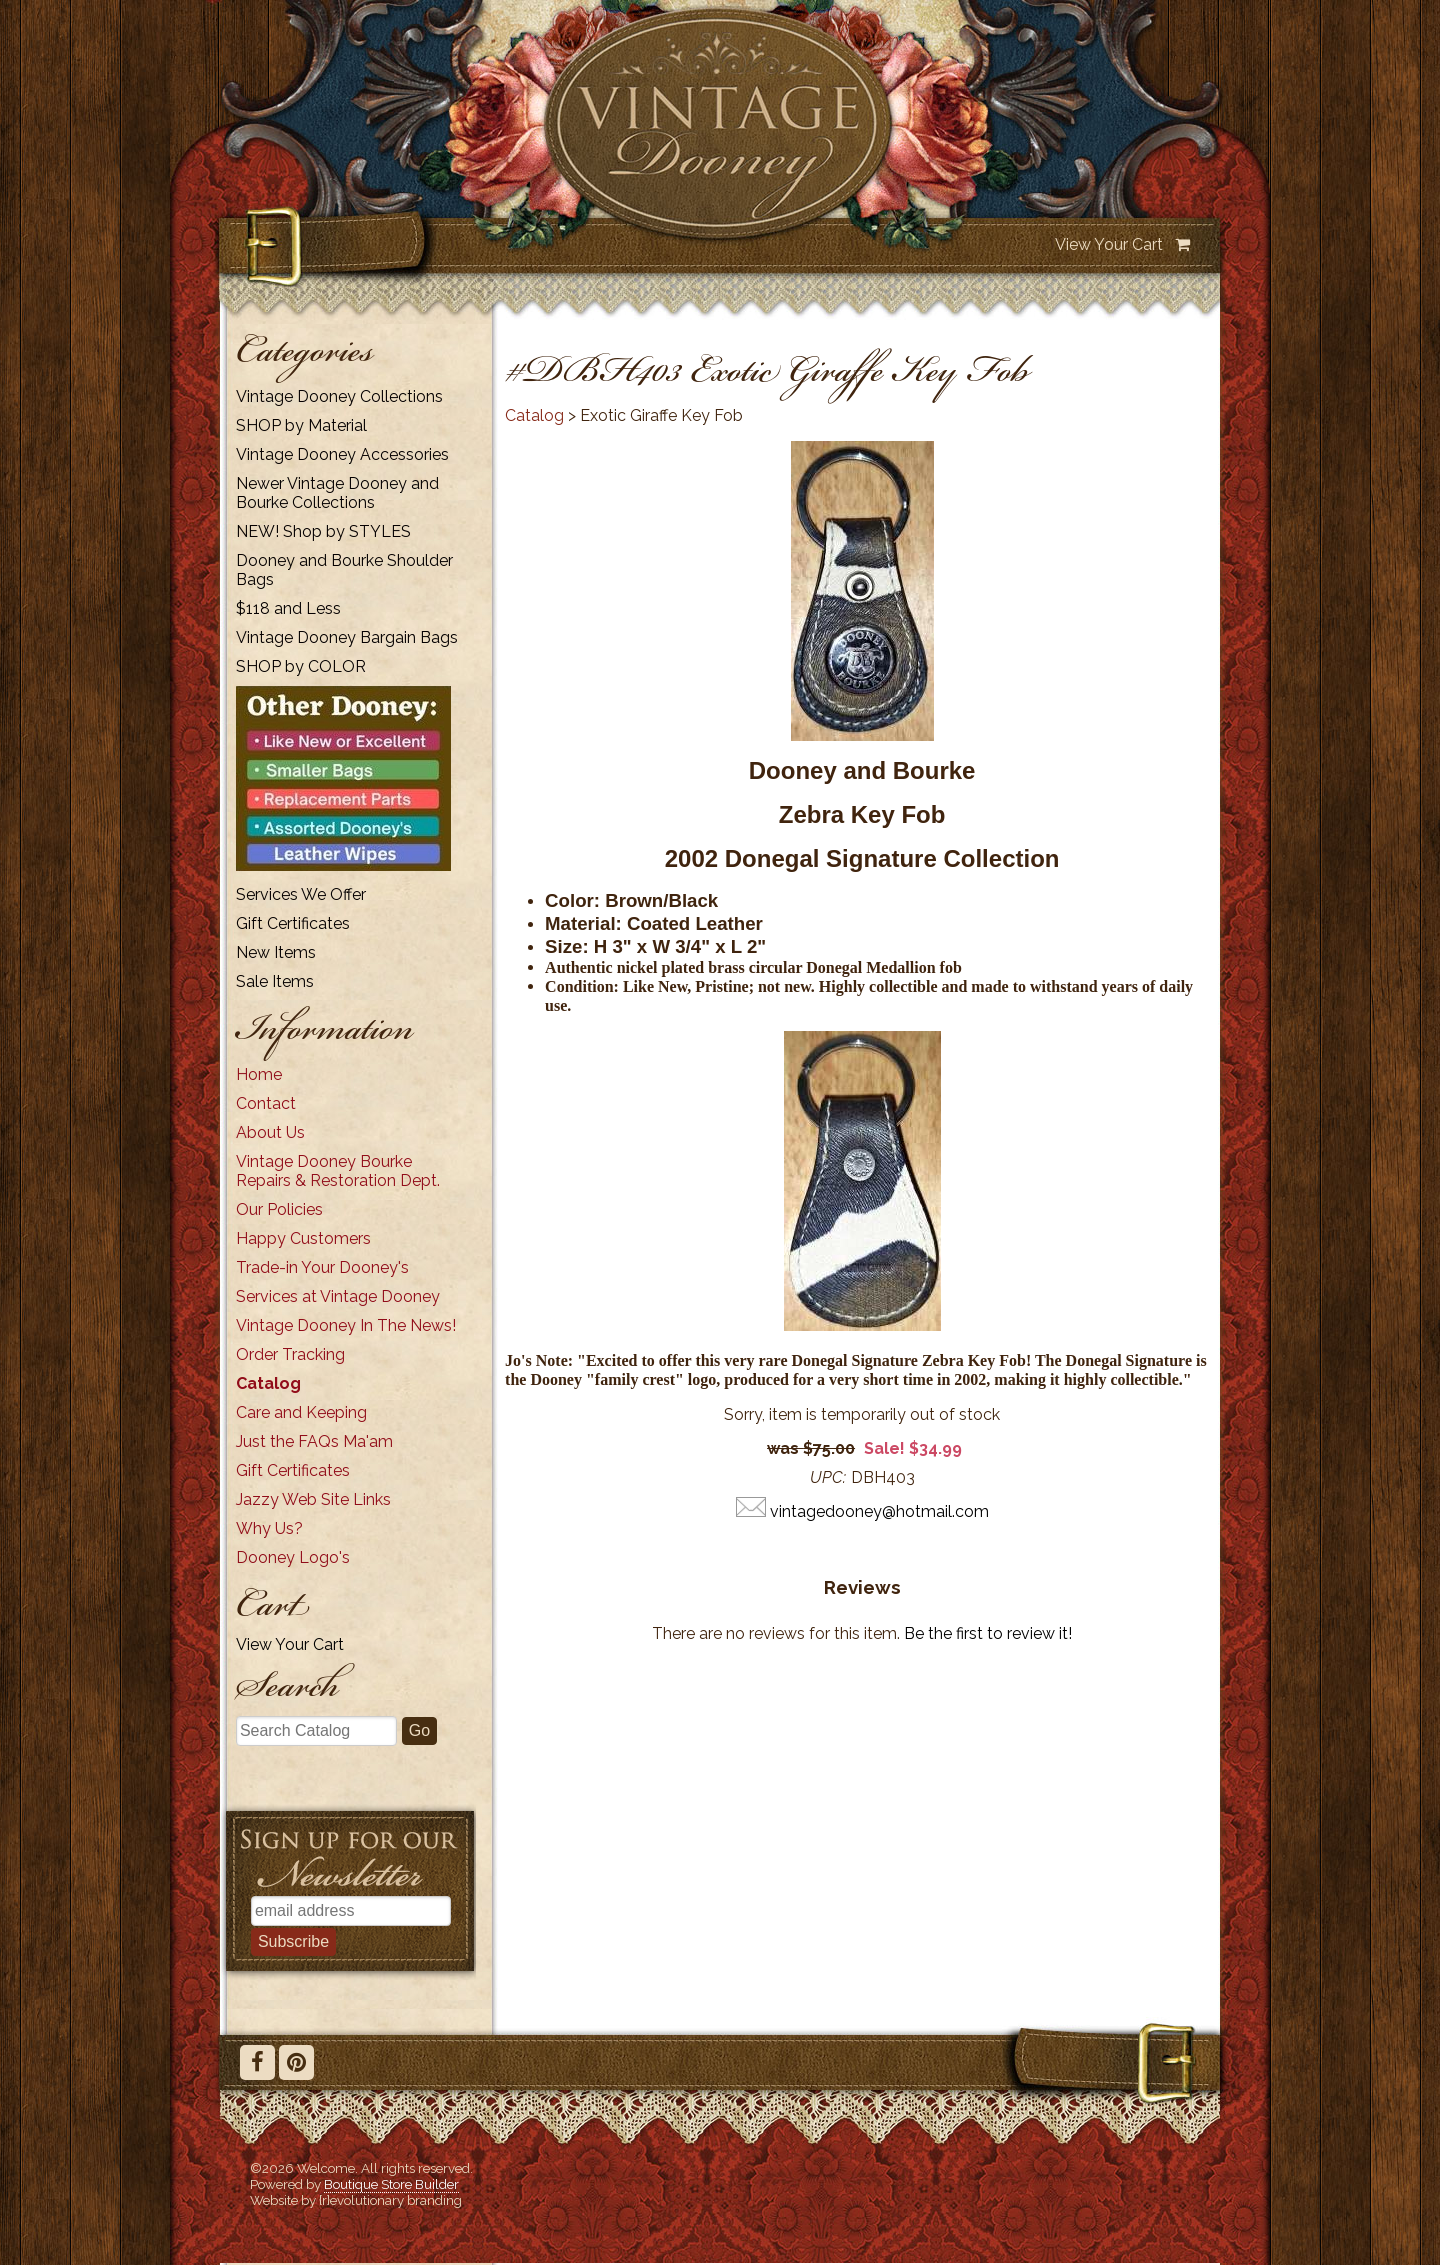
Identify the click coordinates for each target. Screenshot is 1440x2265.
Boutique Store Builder (391, 2184)
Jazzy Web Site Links (313, 1499)
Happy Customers (303, 1238)
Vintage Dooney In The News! (346, 1325)
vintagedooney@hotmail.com (879, 1511)
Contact (266, 1103)
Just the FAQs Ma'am (314, 1441)
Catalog (268, 1383)
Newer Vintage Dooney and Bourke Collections (337, 493)
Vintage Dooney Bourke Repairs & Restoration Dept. (338, 1171)
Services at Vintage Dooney (338, 1296)
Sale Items (275, 981)
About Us (270, 1132)
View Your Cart (1109, 244)
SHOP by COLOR (301, 666)
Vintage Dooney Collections (339, 396)
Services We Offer (301, 894)
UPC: (828, 1477)
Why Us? (269, 1528)
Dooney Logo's (293, 1557)
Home (259, 1074)
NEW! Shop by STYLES (323, 531)
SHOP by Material (301, 425)
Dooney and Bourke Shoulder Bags (344, 570)
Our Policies (279, 1209)
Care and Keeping (301, 1412)
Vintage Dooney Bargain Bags (347, 637)
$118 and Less (288, 608)
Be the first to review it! (988, 1633)
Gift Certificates (293, 923)
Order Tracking (290, 1354)
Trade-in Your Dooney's (322, 1267)
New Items (276, 952)
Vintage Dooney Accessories (342, 454)
